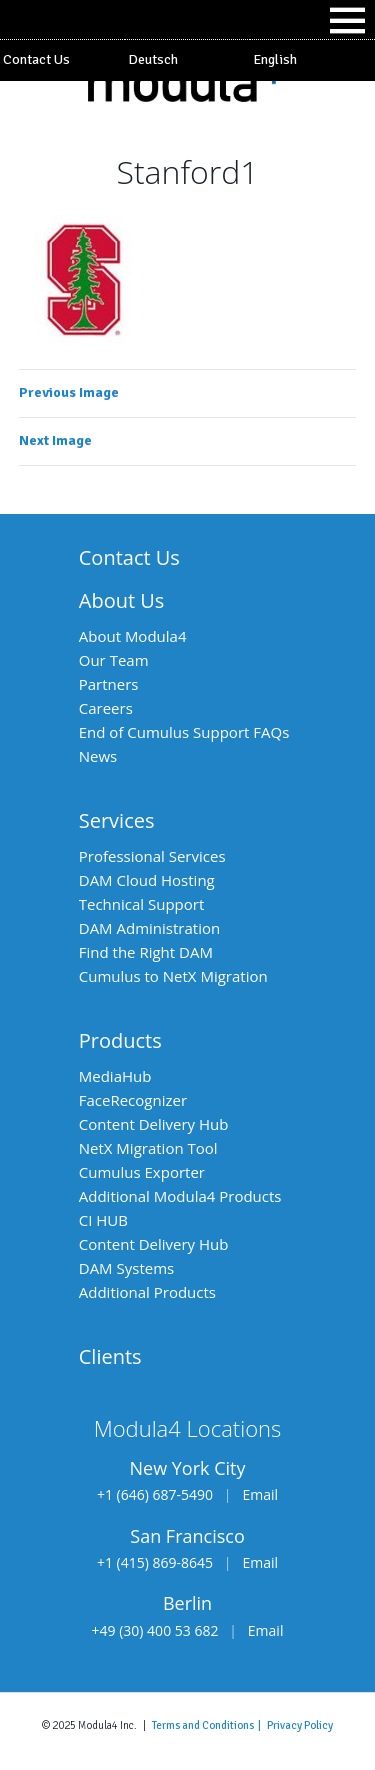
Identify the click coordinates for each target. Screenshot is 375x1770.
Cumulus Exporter (142, 1172)
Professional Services (152, 856)
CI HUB (103, 1220)
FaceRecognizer (133, 1100)
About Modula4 (133, 636)
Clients (110, 1356)
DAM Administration (149, 928)
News (98, 756)
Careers (106, 708)
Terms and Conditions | (209, 1725)
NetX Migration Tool (148, 1148)
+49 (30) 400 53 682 (155, 1630)
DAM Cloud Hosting (147, 880)
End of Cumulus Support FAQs (184, 732)
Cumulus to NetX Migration (173, 976)
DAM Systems (126, 1268)
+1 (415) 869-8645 (155, 1562)
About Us (122, 600)
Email (260, 1494)
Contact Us (36, 59)
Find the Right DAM (146, 952)
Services (117, 820)
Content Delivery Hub (154, 1124)
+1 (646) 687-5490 (155, 1494)
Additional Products (147, 1292)
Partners (109, 684)
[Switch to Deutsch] (187, 60)
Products (120, 1040)
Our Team (114, 660)
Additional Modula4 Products (180, 1196)
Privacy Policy (300, 1725)
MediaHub (115, 1076)
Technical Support (142, 904)
